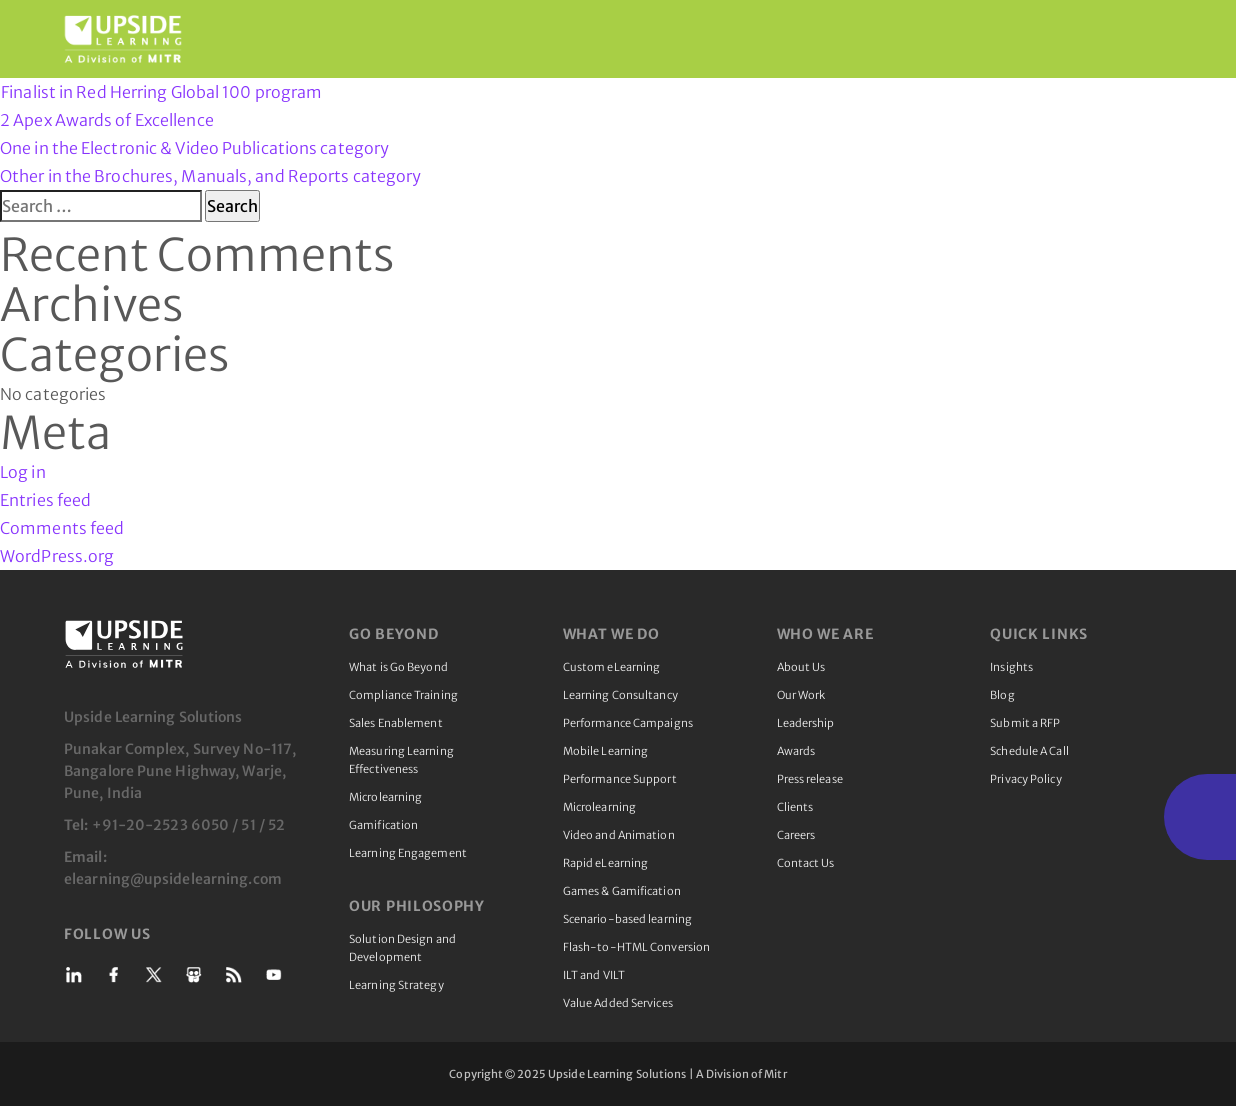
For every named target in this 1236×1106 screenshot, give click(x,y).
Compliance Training (403, 695)
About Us (801, 667)
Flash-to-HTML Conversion (636, 947)
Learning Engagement (408, 853)
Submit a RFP (1025, 723)
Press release (810, 779)
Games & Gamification (622, 891)
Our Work (801, 695)
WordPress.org (57, 556)
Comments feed (62, 528)
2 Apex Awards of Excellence (618, 150)
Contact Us (806, 863)
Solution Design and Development (402, 948)
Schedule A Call (1029, 751)
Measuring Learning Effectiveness (401, 760)
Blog (1002, 695)
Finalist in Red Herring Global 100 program (161, 92)
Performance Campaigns (628, 723)
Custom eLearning (612, 667)
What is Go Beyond (398, 667)
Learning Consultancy (620, 695)
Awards (796, 751)
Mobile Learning (606, 751)
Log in (23, 472)
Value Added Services (618, 1003)
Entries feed (45, 500)
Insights (1011, 667)
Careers (796, 835)
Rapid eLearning (606, 863)
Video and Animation (619, 835)
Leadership (806, 723)
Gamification (383, 825)
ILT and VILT (594, 975)
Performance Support (620, 779)
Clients (795, 807)
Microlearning (385, 797)
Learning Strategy (396, 985)
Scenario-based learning (627, 919)
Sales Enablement (396, 723)
